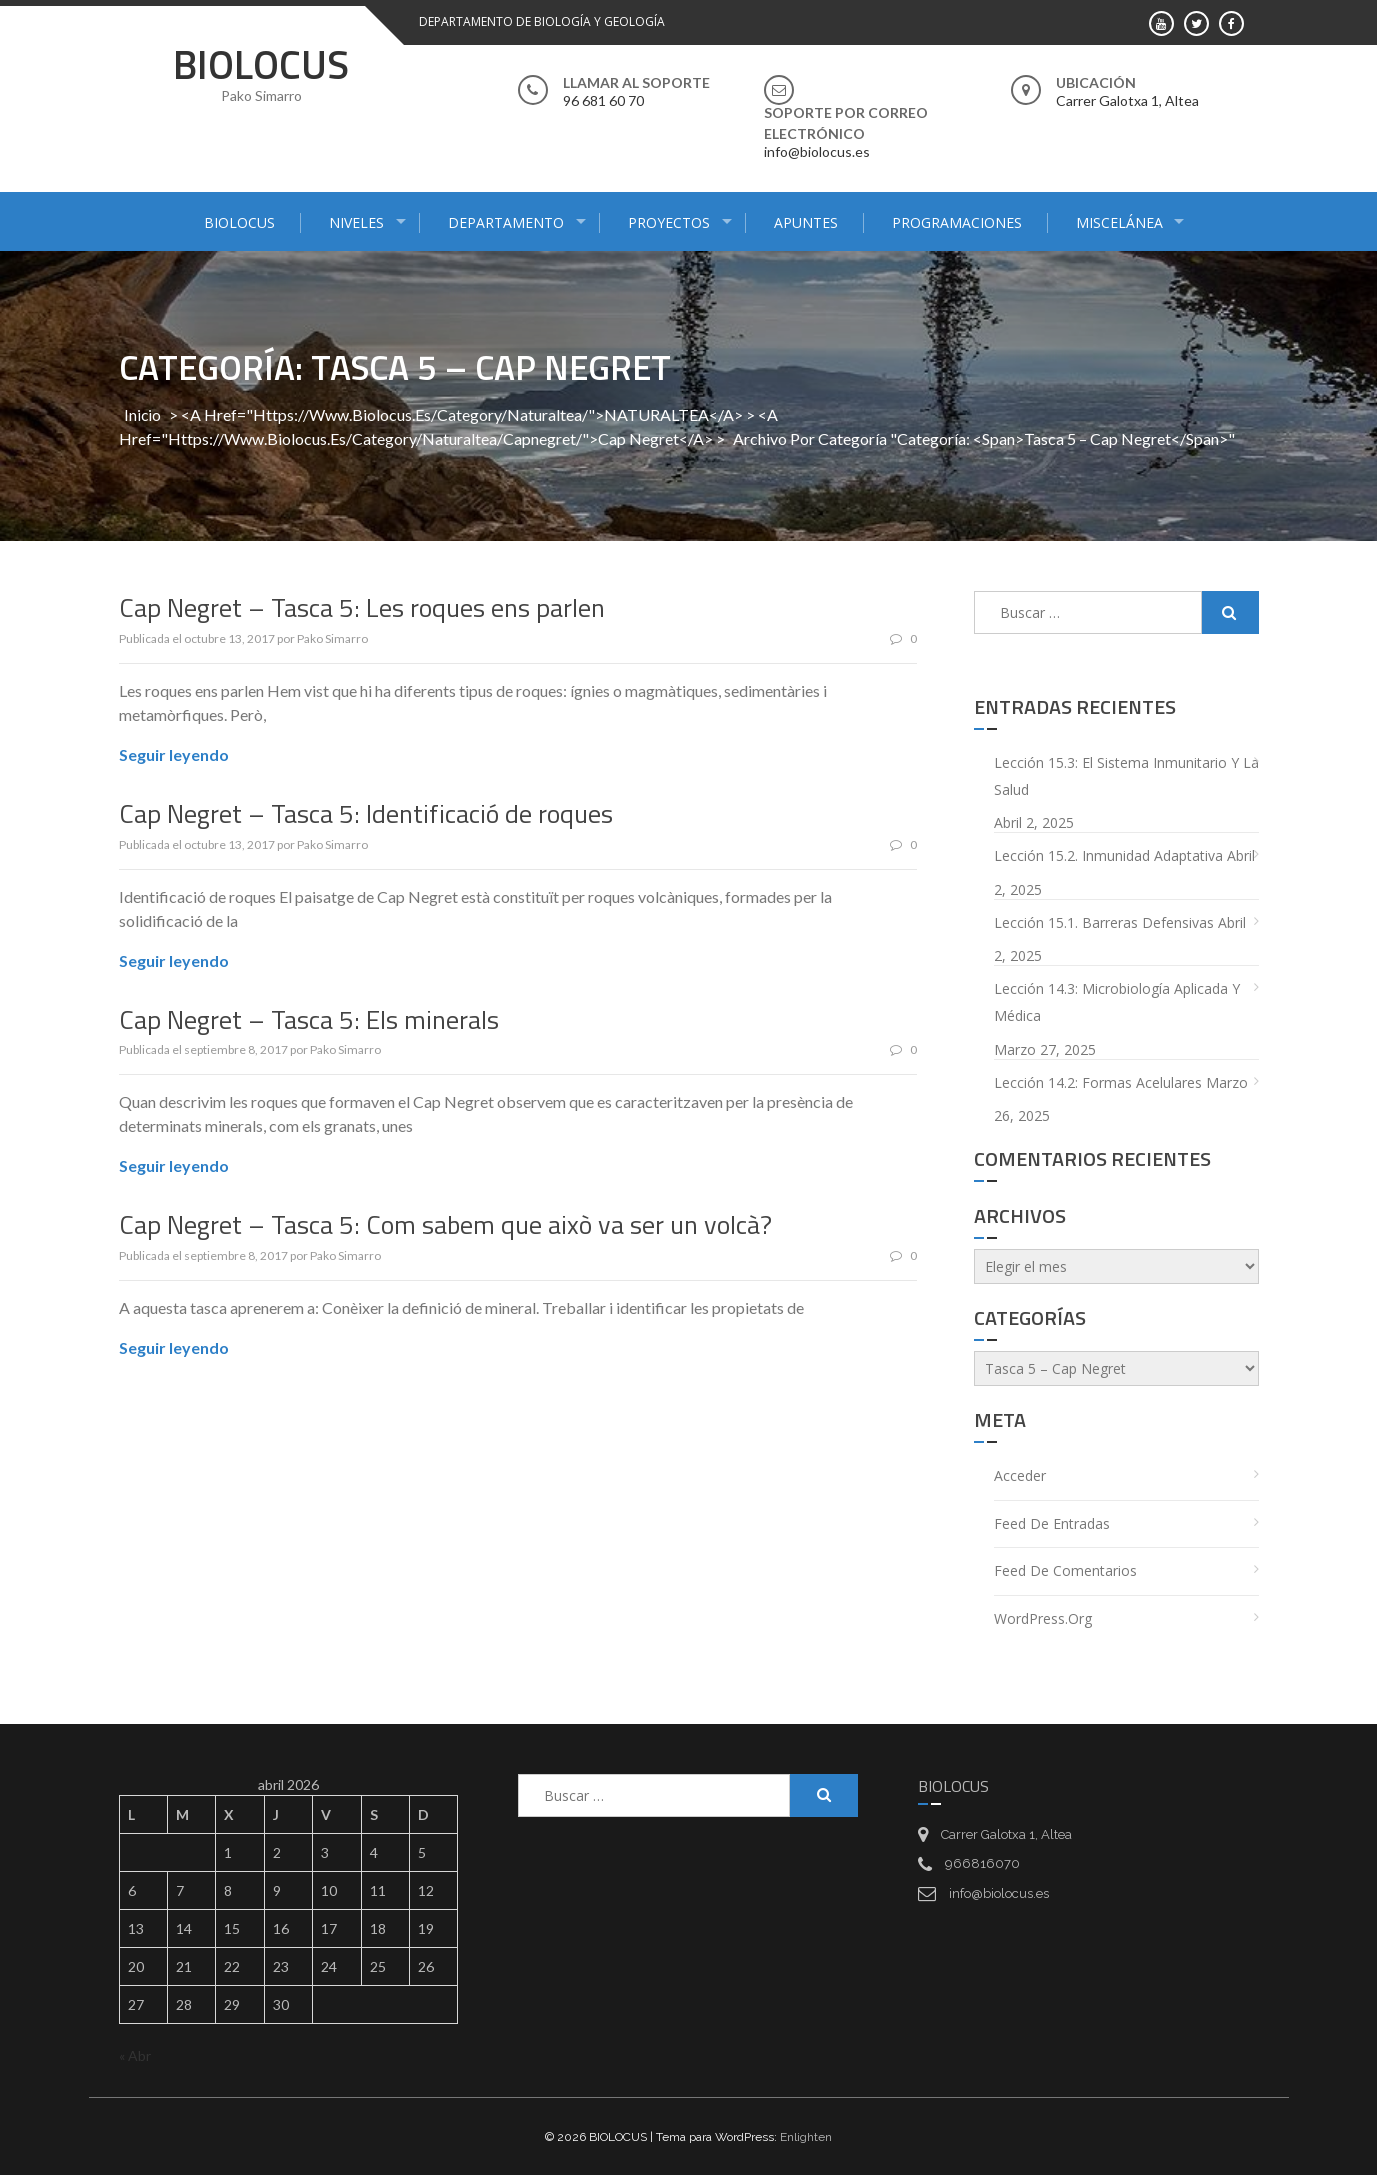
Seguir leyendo (174, 753)
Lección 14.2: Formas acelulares (1098, 1081)
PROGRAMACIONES (957, 222)
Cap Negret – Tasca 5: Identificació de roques (366, 812)
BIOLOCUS (261, 64)
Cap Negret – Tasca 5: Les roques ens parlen (362, 607)
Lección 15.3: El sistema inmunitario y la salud (1126, 776)
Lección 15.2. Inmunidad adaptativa (1108, 855)
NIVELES (356, 222)
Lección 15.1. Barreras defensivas (1104, 921)
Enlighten (806, 2136)
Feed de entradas (1052, 1522)
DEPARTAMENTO (506, 222)
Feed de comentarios (1065, 1570)
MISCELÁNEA (1119, 222)
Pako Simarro (332, 637)
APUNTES (806, 222)
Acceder (1020, 1475)
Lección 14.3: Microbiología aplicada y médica (1117, 1002)
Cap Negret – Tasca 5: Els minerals (309, 1018)
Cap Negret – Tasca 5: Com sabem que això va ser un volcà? (445, 1224)
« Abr (135, 2054)
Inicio (143, 414)
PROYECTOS (669, 222)
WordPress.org (1043, 1617)
